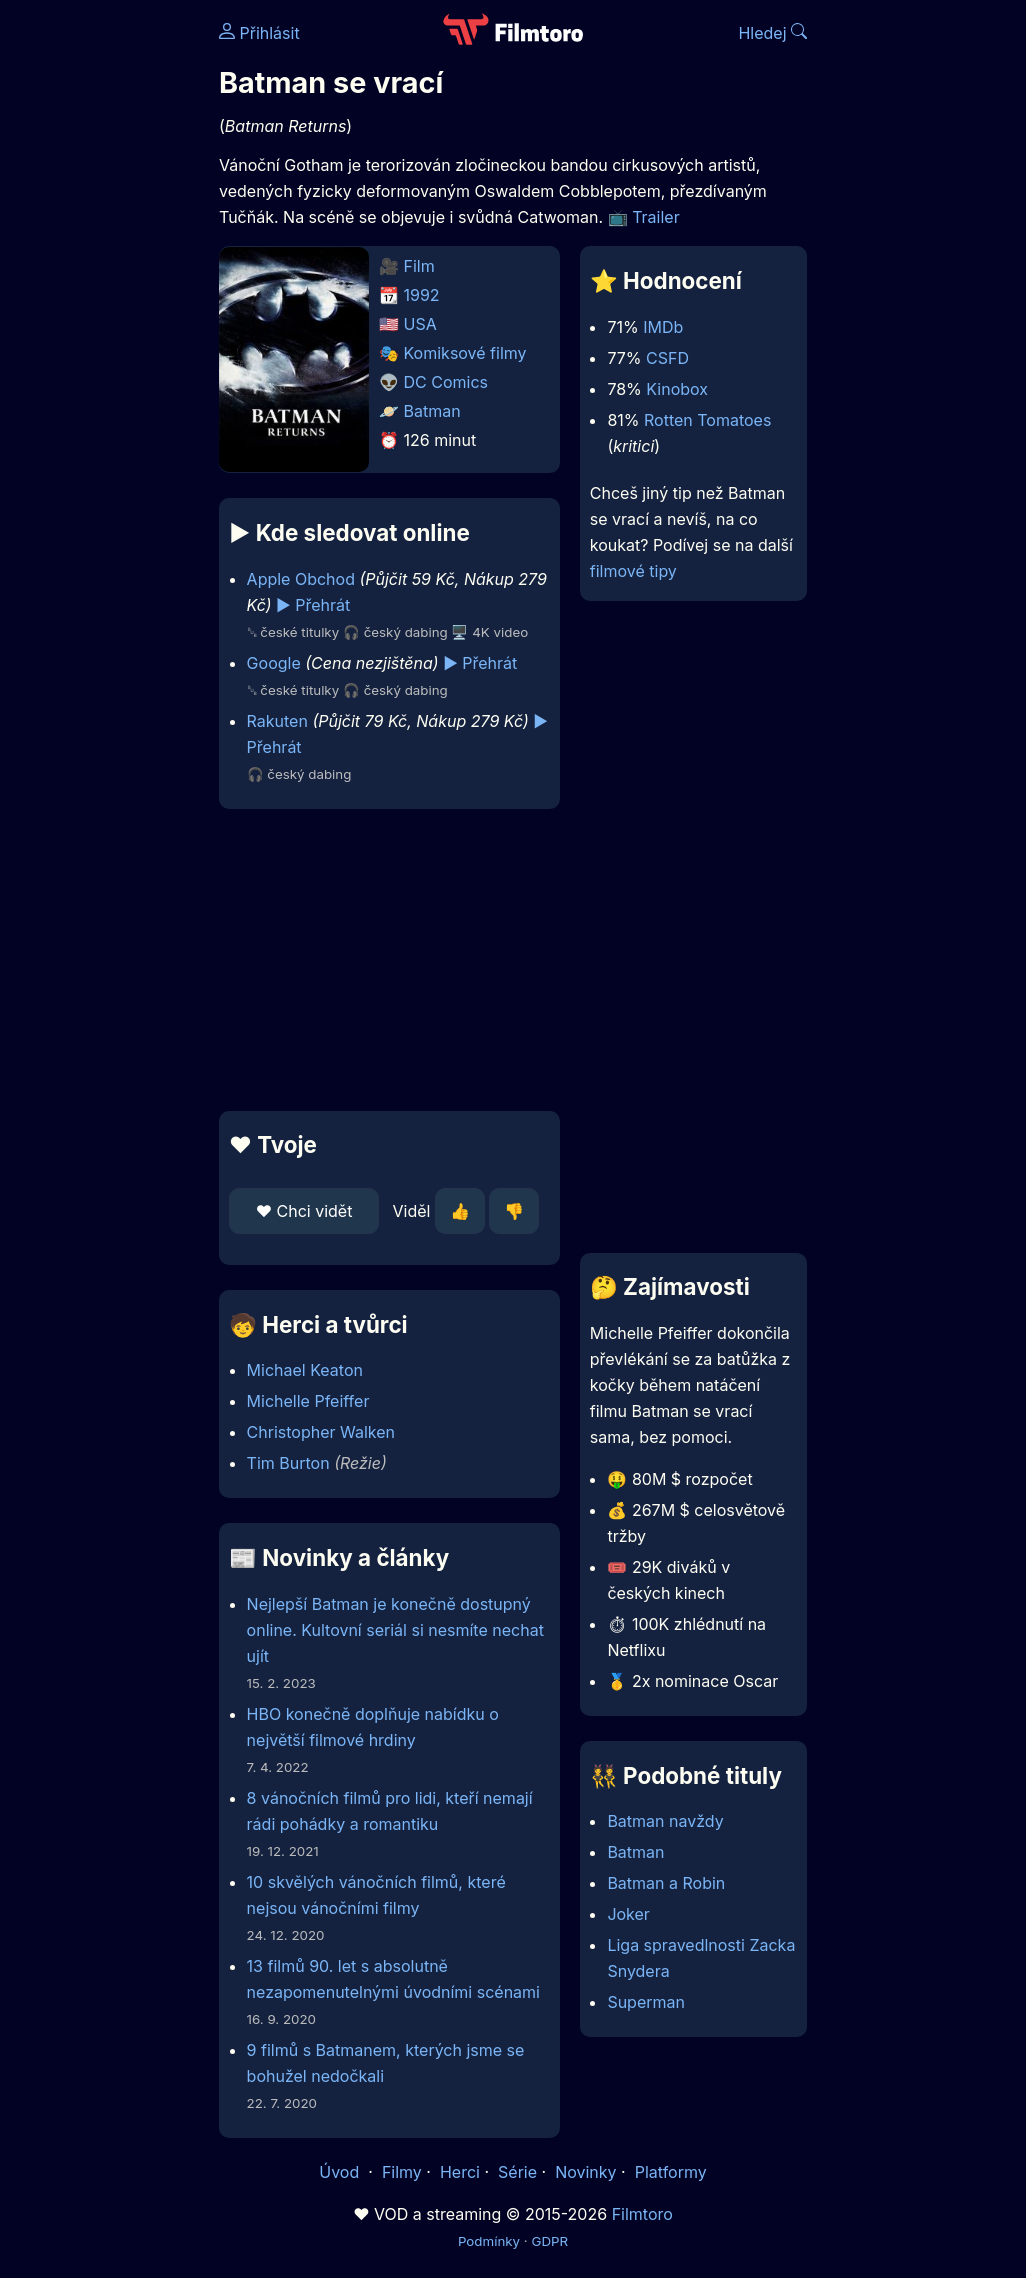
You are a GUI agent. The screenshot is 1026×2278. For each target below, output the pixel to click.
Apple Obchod (301, 579)
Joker (628, 1914)
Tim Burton (288, 1463)
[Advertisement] (383, 960)
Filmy (402, 2172)
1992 (422, 295)
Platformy (671, 2172)
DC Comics (446, 382)
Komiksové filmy (465, 353)
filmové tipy (633, 571)
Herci (460, 2172)
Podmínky (489, 2241)
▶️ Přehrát (313, 605)
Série (517, 2172)
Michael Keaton (305, 1370)
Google (274, 663)
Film (419, 266)
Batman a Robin (666, 1883)
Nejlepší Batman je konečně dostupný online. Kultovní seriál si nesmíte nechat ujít (395, 1630)
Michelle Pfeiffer (308, 1401)
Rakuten (277, 721)
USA (420, 324)
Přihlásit (259, 33)
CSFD (667, 358)
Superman (646, 2002)
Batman (432, 411)
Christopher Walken (321, 1432)
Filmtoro (642, 2214)
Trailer (656, 217)
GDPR (549, 2241)
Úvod (341, 2172)
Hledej (772, 33)
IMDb (663, 327)
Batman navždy (665, 1821)
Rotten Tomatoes (707, 420)
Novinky (585, 2172)
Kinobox (677, 389)
